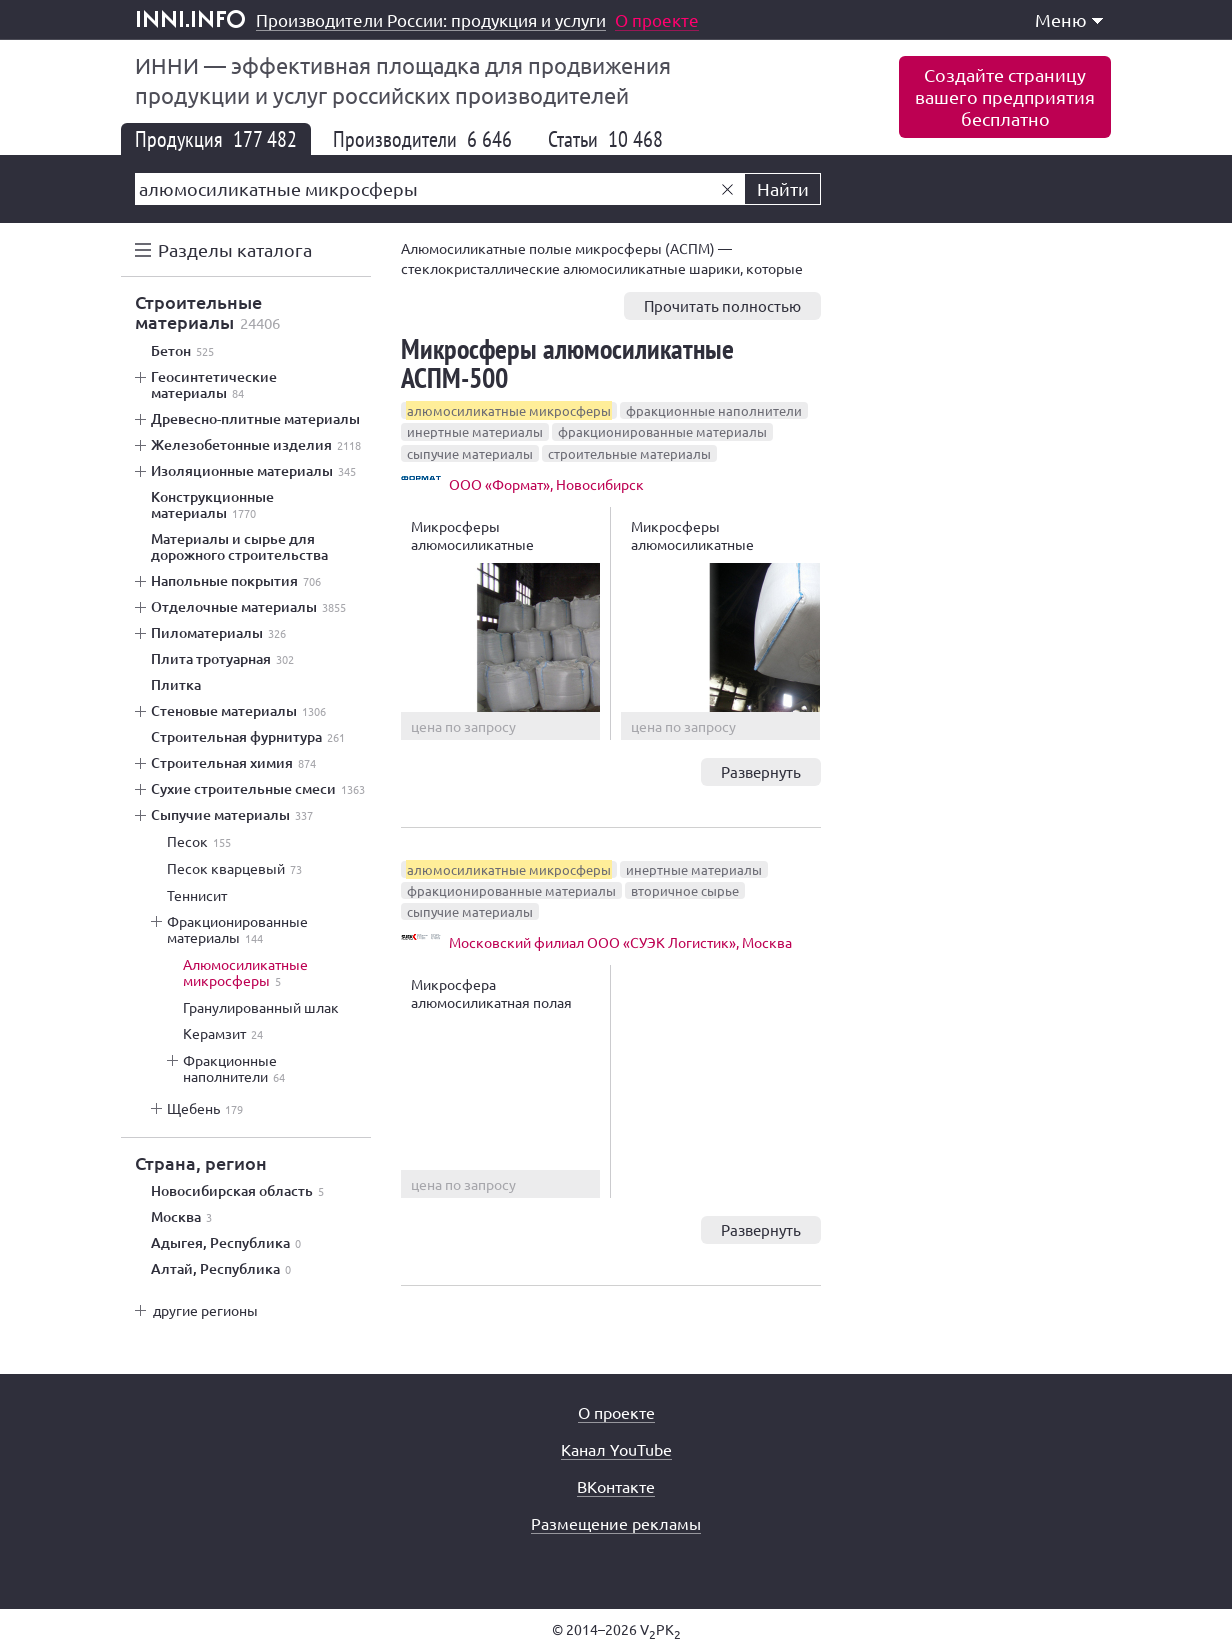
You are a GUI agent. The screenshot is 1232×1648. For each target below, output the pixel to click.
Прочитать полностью (722, 305)
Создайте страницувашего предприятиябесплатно (1005, 96)
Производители (422, 139)
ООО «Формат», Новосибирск (546, 484)
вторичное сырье (685, 890)
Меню (1069, 19)
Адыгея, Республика (226, 1243)
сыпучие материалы (470, 453)
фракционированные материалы (662, 431)
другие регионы (205, 1310)
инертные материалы (475, 431)
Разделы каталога (235, 249)
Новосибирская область (237, 1191)
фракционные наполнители (714, 410)
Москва (181, 1217)
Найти (783, 188)
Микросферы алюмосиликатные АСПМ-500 (567, 363)
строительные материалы (629, 453)
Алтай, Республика (221, 1269)
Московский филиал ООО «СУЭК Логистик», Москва (620, 942)
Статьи (605, 139)
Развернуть (761, 771)
